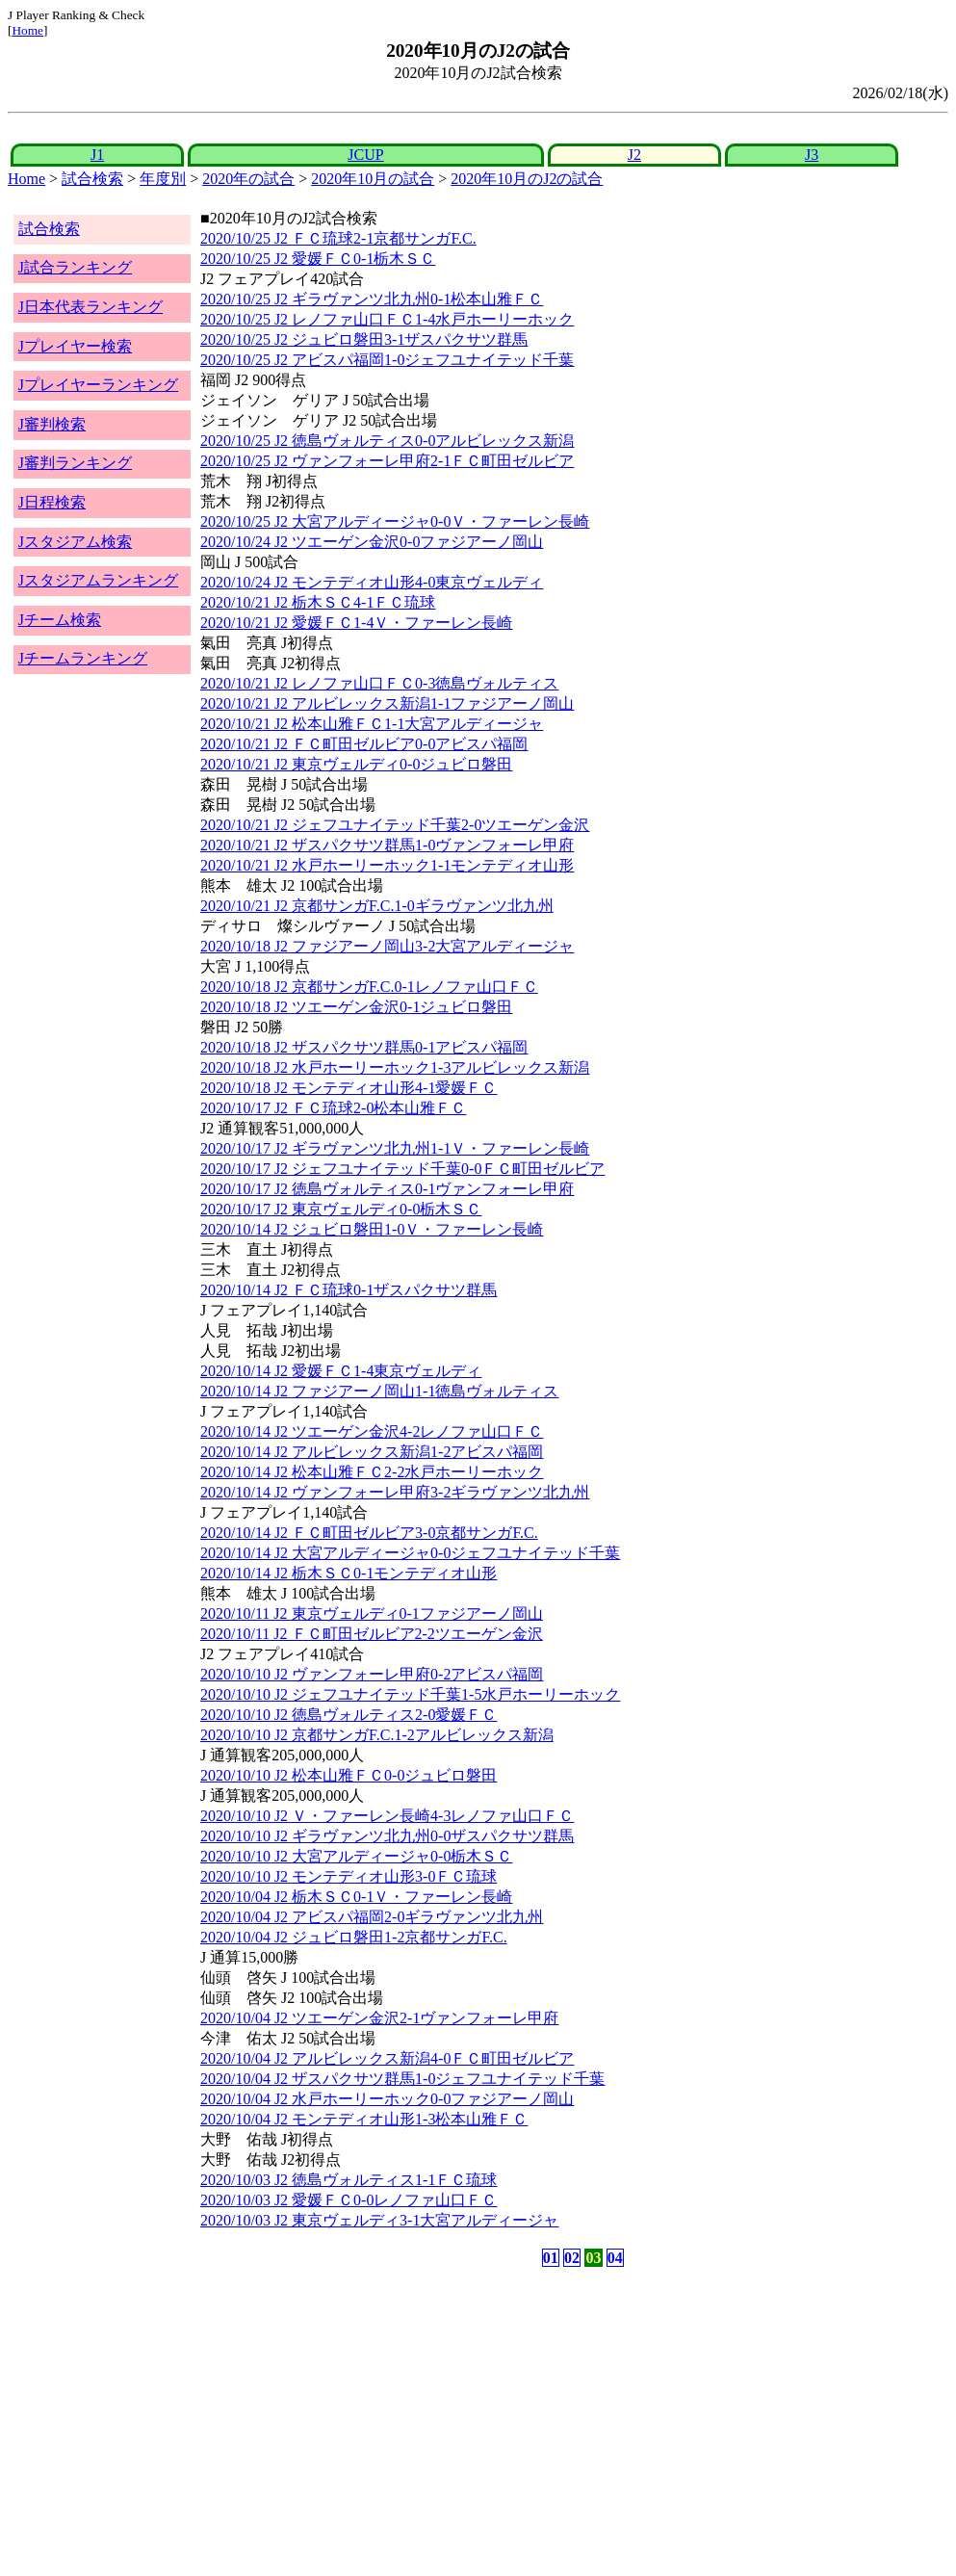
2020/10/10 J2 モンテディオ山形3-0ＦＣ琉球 (348, 1876)
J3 (811, 154)
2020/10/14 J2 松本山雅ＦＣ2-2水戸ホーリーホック (371, 1472)
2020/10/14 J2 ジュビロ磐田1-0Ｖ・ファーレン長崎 (371, 1229)
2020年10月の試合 (372, 178)
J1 (97, 154)
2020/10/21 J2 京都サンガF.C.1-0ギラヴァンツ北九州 (377, 906)
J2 (634, 154)
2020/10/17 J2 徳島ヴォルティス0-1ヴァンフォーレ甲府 (387, 1189)
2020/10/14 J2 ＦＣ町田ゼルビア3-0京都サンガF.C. (369, 1532)
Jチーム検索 (59, 619)
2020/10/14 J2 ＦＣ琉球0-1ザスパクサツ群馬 (348, 1290)
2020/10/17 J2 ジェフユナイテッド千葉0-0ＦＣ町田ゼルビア (402, 1168)
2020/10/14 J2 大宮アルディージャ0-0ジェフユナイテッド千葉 (410, 1553)
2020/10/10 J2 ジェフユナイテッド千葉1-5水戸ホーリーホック (410, 1694)
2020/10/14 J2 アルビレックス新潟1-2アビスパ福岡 (371, 1452)
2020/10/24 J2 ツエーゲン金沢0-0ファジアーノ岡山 (371, 541)
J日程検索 (52, 502)
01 (550, 2258)
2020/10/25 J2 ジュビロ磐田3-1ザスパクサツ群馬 (364, 339)
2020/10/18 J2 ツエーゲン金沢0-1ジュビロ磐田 (356, 1007)
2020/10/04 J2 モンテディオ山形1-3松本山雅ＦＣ (364, 2119)
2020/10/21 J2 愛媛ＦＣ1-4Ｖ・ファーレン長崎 (356, 622)
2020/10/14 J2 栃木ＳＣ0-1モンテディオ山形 (348, 1573)
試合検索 (92, 178)
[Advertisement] (385, 2422)
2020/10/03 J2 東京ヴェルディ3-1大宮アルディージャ (379, 2220)
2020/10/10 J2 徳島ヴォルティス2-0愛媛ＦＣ (348, 1714)
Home (27, 30)
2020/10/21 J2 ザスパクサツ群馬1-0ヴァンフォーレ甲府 (387, 845)
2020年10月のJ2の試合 (527, 178)
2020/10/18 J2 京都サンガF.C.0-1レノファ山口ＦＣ (369, 986)
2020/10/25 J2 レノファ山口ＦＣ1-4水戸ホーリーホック (387, 319)
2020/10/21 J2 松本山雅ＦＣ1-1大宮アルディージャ (371, 724)
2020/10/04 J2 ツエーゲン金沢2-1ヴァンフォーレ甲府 (379, 2018)
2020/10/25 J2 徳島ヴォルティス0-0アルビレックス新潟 (387, 440)
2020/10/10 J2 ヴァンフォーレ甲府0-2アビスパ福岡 (371, 1674)
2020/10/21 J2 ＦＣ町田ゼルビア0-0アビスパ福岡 (364, 744)
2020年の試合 (248, 178)
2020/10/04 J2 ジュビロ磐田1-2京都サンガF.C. (353, 1937)
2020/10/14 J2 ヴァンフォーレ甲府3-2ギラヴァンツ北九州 (394, 1492)
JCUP (365, 154)
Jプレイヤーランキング (98, 385)
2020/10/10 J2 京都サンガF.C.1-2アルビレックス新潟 (377, 1735)
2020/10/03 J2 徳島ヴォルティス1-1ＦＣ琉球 (348, 2180)
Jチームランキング (82, 658)
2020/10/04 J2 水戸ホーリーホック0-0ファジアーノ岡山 (387, 2099)
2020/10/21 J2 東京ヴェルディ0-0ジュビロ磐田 (356, 764)
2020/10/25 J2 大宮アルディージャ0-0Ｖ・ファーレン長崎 (394, 521)
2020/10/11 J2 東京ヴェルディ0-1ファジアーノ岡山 (371, 1613)
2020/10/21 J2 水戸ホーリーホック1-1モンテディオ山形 (387, 865)
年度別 (163, 178)
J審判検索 (52, 424)
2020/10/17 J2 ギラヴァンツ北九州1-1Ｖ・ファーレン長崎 (394, 1148)
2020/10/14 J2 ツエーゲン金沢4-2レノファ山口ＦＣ (371, 1431)
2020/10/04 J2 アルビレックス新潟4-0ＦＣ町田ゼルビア (387, 2058)
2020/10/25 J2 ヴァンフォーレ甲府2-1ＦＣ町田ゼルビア (387, 461)
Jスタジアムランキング (98, 580)
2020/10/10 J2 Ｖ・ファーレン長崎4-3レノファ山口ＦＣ (387, 1816)
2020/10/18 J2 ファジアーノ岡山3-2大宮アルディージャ (387, 946)
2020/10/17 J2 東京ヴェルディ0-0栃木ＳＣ (340, 1209)
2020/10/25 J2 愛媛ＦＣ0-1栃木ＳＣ (317, 258)
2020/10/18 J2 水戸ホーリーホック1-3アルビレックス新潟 (394, 1067)
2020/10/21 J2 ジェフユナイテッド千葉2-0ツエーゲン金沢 (394, 825)
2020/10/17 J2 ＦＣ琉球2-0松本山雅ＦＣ (333, 1108)
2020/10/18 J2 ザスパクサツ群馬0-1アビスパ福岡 (364, 1047)
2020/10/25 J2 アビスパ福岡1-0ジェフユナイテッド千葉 (387, 359)
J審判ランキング (75, 463)
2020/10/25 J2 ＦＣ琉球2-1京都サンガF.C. (338, 238)
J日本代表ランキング (90, 307)
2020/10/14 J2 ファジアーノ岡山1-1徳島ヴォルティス (379, 1391)
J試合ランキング (75, 267)
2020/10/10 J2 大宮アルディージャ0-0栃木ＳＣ (356, 1856)
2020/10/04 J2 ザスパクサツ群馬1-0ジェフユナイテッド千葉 (402, 2078)
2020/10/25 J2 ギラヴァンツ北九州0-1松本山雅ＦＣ (371, 299)
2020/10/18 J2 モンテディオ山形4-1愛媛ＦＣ (348, 1088)
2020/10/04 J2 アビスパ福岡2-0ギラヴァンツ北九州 (371, 1917)
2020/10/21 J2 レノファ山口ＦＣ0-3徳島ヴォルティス (379, 683)
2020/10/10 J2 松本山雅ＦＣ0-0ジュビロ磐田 (348, 1775)
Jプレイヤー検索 (75, 346)
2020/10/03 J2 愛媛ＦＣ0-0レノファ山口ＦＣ (348, 2200)
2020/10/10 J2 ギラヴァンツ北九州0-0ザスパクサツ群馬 (387, 1836)
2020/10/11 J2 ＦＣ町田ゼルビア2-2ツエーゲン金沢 (371, 1634)
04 (615, 2258)
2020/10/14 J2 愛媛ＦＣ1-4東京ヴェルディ (340, 1371)
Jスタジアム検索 (75, 541)
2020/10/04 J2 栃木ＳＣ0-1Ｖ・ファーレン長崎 (356, 1896)
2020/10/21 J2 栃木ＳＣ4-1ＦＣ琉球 (317, 602)
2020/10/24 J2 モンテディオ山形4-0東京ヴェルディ (371, 582)
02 (572, 2258)
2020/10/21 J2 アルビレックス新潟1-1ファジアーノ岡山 (387, 703)
